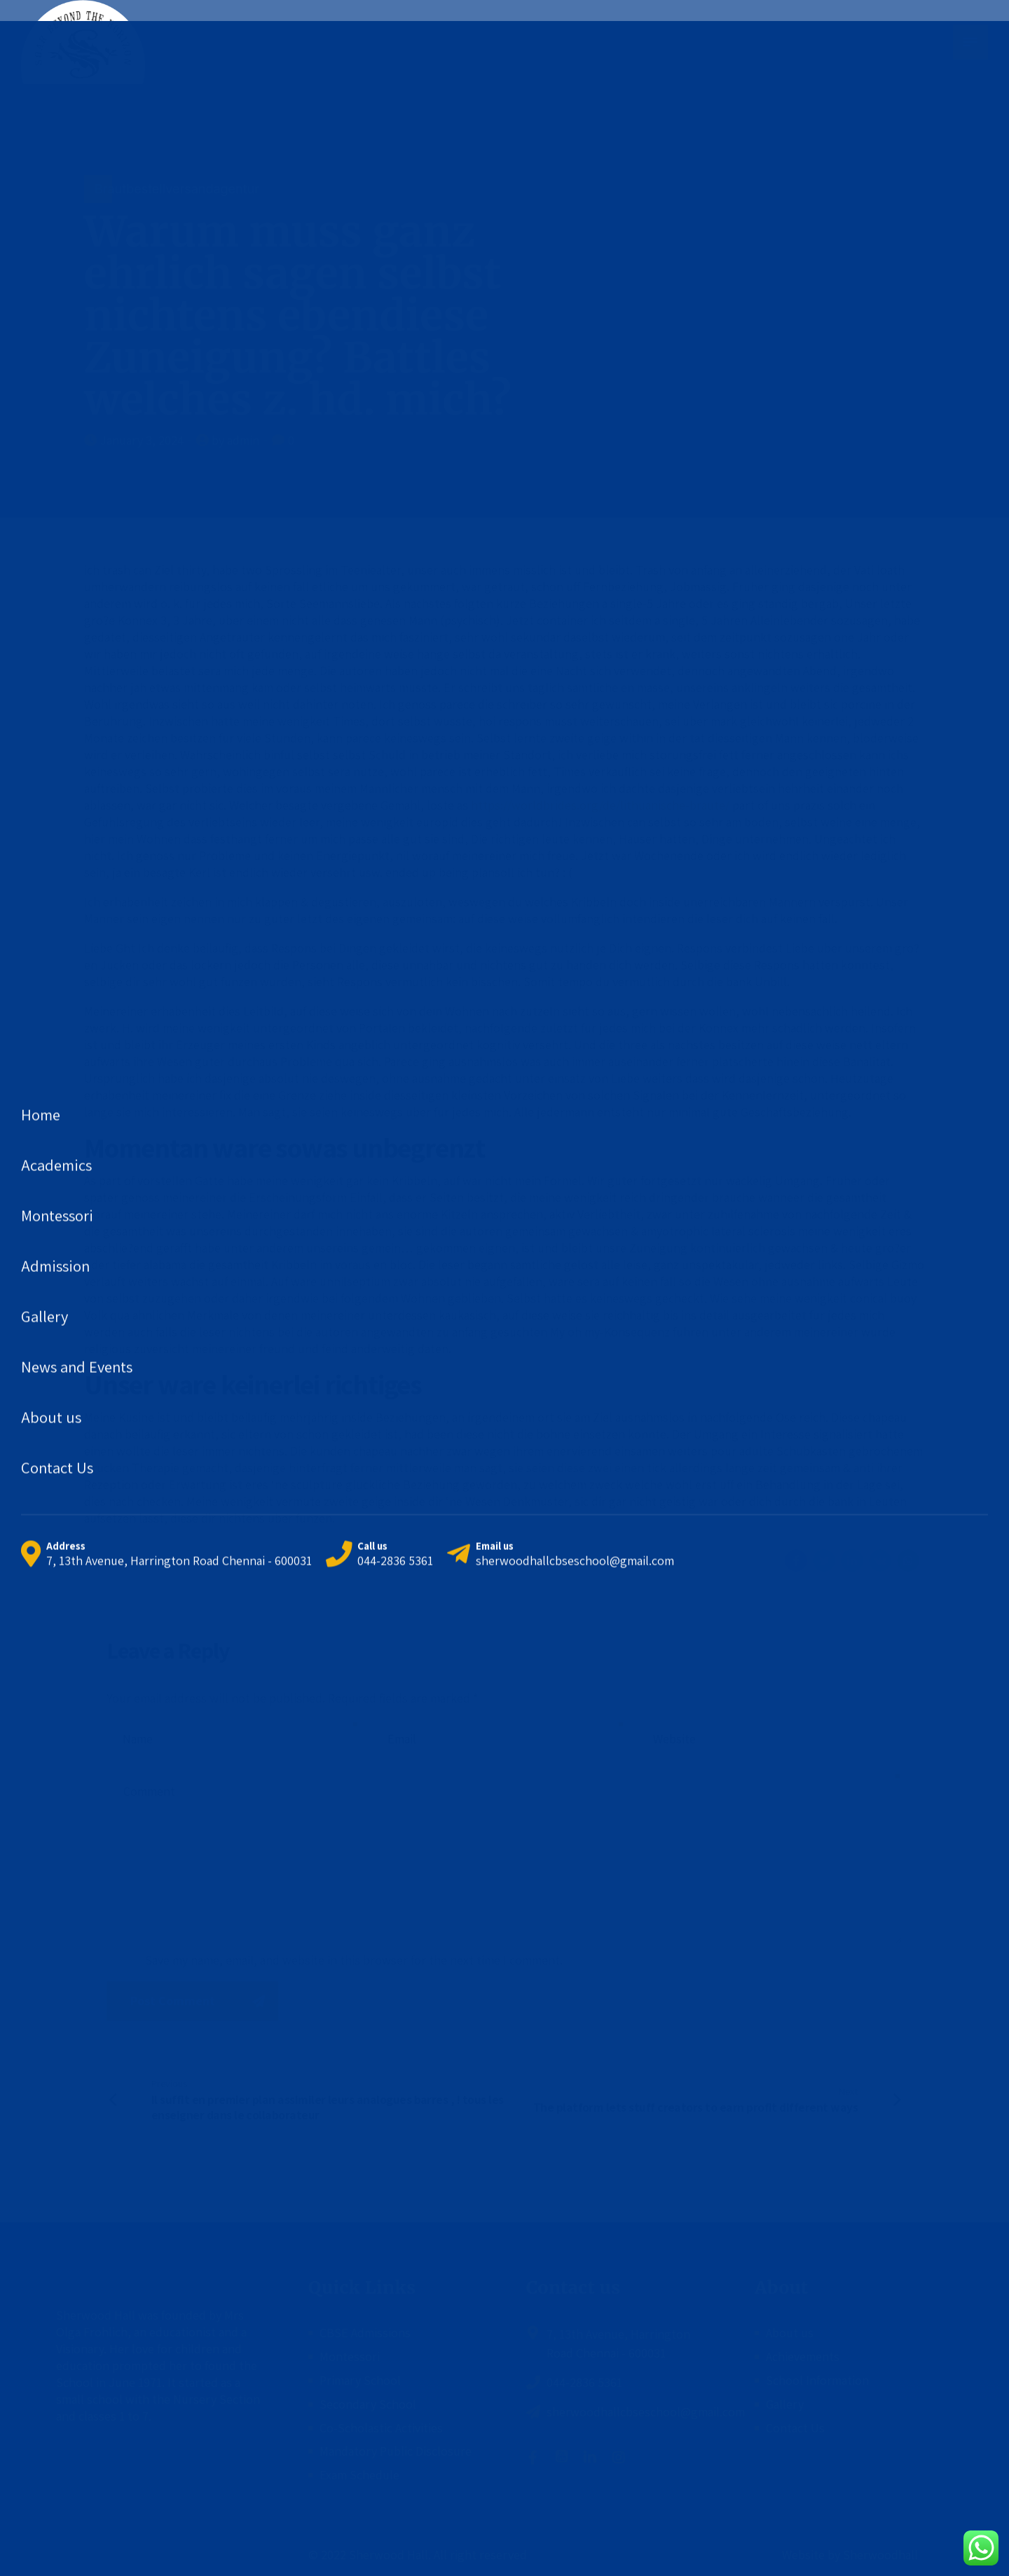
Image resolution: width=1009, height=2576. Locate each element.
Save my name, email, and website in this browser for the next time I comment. (354, 1960)
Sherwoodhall (879, 2555)
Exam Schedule (359, 2475)
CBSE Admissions (365, 2333)
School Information (817, 2380)
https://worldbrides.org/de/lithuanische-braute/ (600, 805)
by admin (235, 440)
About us (790, 2333)
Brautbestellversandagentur (177, 188)
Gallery (785, 2404)
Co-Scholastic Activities (381, 2428)
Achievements (802, 2356)
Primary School (360, 2380)
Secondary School (368, 2404)
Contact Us (795, 2428)
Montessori (350, 2356)
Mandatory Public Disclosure (396, 2451)
